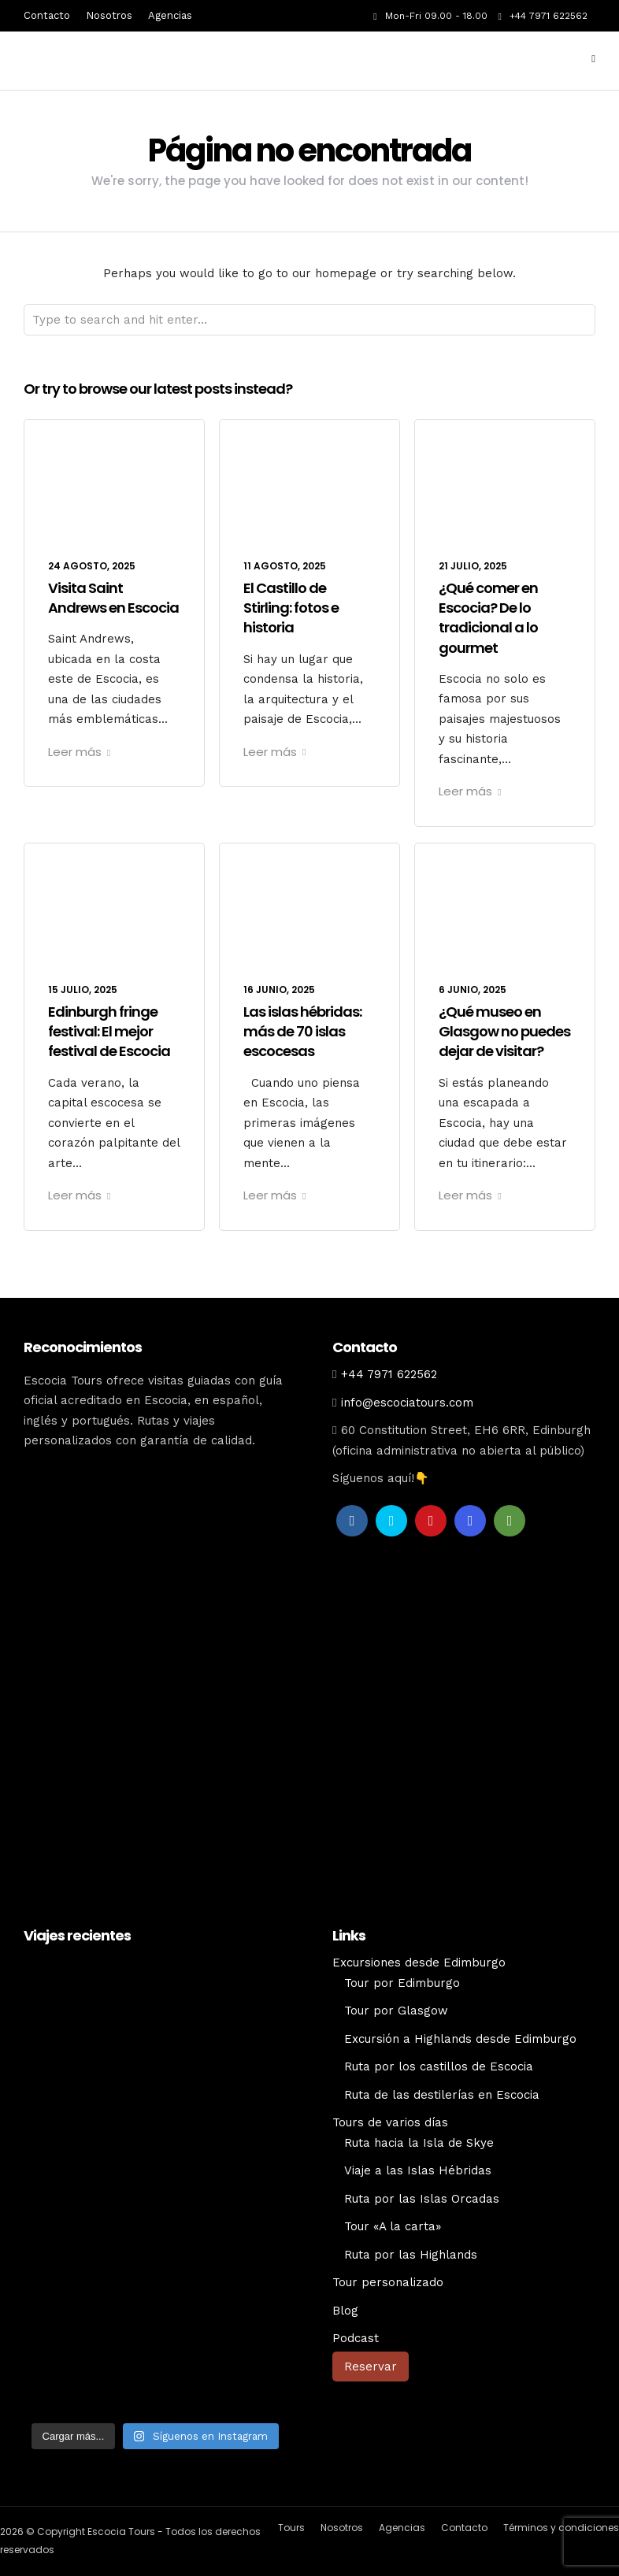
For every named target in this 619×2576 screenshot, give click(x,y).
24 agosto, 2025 (91, 566)
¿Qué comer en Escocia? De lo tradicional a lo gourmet (488, 618)
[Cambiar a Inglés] (463, 2406)
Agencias (170, 15)
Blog (345, 2311)
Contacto (47, 15)
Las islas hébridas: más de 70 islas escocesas (302, 1031)
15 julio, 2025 (82, 989)
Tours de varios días (390, 2122)
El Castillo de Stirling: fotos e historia (291, 607)
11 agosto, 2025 (284, 566)
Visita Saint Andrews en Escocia (113, 597)
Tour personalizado (387, 2282)
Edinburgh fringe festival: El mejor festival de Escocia (109, 1031)
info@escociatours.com (407, 1402)
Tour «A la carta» (392, 2226)
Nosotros (109, 15)
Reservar (370, 2366)
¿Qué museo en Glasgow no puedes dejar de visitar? (504, 1031)
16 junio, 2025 (279, 989)
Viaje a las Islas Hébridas (417, 2170)
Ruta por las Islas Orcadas (421, 2199)
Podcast (355, 2338)
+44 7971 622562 (543, 15)
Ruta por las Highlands (410, 2255)
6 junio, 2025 (472, 989)
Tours (291, 2527)
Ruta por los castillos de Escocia (438, 2066)
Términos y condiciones (561, 2527)
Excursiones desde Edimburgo (419, 1962)
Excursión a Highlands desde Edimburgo (460, 2039)
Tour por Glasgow (396, 2010)
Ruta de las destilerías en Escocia (441, 2095)
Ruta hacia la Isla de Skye (419, 2143)
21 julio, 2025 (473, 566)
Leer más (79, 751)
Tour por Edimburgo (402, 1983)
